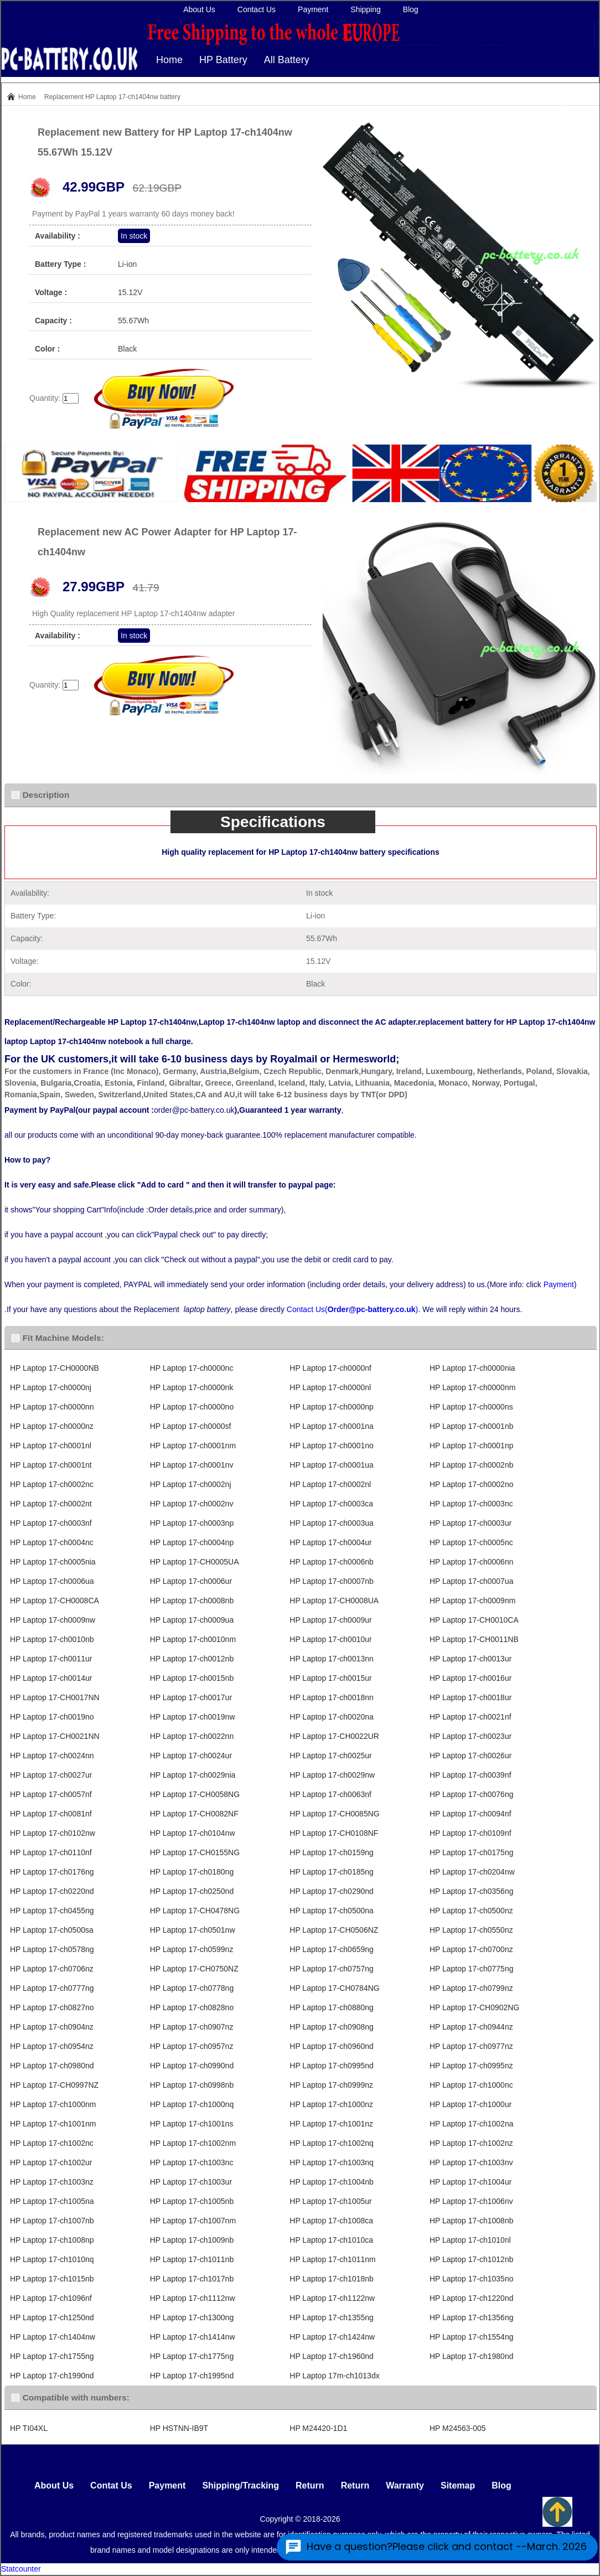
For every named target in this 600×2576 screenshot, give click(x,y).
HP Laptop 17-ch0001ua (331, 1464)
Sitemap (458, 2485)
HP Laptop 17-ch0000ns (471, 1406)
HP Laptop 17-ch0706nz (52, 1968)
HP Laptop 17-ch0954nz (52, 2046)
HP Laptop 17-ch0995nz (471, 2065)
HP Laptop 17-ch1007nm (193, 2220)
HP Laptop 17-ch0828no (192, 2007)
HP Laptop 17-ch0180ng (192, 1871)
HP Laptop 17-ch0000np (331, 1406)
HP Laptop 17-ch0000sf (190, 1426)
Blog (410, 9)
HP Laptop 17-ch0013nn (331, 1658)
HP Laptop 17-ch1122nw (332, 2298)
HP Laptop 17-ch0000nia (472, 1368)
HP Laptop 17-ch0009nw (52, 1619)
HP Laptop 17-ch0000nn (52, 1406)
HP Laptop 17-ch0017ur (191, 1697)
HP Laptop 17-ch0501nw (192, 1929)
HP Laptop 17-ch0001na (331, 1426)
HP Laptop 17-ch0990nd (192, 2065)
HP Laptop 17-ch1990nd (52, 2375)
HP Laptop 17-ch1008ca (331, 2220)
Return (310, 2485)
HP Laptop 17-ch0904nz (52, 2026)
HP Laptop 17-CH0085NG (334, 1813)
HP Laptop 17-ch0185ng (331, 1871)
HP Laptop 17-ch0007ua (472, 1581)
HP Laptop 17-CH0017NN (55, 1697)
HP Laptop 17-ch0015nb (192, 1678)
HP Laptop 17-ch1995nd (192, 2375)
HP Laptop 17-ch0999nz (331, 2085)
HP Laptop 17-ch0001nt (51, 1464)
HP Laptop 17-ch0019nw (192, 1716)
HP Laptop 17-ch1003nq (331, 2162)
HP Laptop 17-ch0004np (192, 1542)
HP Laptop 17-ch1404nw (52, 2336)
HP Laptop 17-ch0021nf (470, 1716)
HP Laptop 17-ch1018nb (331, 2278)
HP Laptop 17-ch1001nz (331, 2123)
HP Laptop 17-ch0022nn (192, 1736)
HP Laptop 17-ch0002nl (330, 1484)
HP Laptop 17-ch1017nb (192, 2278)
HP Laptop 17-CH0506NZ (333, 1929)
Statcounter (21, 2568)
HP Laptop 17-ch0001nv (192, 1464)
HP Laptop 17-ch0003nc (471, 1503)
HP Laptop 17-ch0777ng (52, 1988)
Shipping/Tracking (240, 2485)
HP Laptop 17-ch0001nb (472, 1426)
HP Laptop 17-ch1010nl (470, 2240)
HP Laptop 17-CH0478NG (195, 1910)
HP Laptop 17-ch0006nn (472, 1561)
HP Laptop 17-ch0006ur (191, 1581)
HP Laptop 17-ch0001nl (50, 1445)
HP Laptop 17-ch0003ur (470, 1523)
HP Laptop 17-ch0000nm (472, 1387)
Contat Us (111, 2485)
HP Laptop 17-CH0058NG (195, 1794)
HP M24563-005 (458, 2428)
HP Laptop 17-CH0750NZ (194, 1968)
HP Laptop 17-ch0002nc (52, 1484)
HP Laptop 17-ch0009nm (472, 1600)
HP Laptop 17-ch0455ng (52, 1910)
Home (169, 59)
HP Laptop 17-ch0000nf (330, 1368)
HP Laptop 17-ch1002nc (52, 2143)
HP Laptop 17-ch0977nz (471, 2046)
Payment (313, 9)
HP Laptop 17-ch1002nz (471, 2143)
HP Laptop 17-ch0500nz (471, 1910)
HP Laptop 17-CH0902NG (474, 2007)
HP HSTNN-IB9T (179, 2428)
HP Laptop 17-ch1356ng (472, 2317)
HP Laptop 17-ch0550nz (471, 1929)
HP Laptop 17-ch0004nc (52, 1542)
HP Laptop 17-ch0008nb (192, 1600)
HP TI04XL (29, 2428)
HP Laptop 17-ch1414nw (192, 2336)
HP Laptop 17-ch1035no (472, 2278)
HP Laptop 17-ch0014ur (51, 1678)
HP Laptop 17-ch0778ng (192, 1988)
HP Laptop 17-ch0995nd (331, 2065)
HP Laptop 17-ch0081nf (51, 1813)
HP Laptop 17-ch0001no (331, 1445)
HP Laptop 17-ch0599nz (192, 1949)
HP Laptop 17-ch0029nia (193, 1774)
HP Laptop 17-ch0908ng (331, 2026)
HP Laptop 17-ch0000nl (330, 1387)
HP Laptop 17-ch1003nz (52, 2181)
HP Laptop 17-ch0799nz (471, 1988)
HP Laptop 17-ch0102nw (52, 1833)
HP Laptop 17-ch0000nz (52, 1426)
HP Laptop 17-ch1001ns (192, 2123)
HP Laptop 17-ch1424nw (332, 2336)
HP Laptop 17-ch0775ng (472, 1968)
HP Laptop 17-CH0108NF (333, 1833)
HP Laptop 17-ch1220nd (472, 2298)
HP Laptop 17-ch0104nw (192, 1833)
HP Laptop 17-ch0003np (192, 1523)
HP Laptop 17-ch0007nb (331, 1581)
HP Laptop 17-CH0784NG (334, 1988)
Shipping (365, 9)
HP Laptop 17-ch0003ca (331, 1503)
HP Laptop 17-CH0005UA (194, 1561)
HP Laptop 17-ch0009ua (192, 1619)
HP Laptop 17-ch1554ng (472, 2336)
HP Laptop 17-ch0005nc (471, 1542)
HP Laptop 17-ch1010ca (331, 2240)
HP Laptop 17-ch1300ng (192, 2317)
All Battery (286, 59)
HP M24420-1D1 (318, 2428)
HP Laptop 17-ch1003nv (471, 2162)
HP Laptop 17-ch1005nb (192, 2201)
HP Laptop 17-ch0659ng (331, 1949)
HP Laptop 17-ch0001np (472, 1445)
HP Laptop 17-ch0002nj (190, 1484)
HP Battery (223, 59)
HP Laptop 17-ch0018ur (470, 1697)
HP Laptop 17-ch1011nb (192, 2259)
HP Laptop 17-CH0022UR (334, 1736)
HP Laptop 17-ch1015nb (52, 2278)
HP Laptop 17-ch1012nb (472, 2259)
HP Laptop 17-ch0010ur (330, 1639)
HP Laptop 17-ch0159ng (331, 1852)
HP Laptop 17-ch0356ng (472, 1891)
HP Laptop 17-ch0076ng (472, 1794)
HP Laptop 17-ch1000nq (192, 2104)
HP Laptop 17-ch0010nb (52, 1639)
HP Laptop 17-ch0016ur (470, 1678)
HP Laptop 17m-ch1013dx (334, 2375)
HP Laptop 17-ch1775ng (192, 2356)
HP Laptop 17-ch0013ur (470, 1658)
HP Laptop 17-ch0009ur (330, 1619)
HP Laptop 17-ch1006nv (471, 2201)
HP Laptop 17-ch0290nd (331, 1891)
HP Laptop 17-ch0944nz (471, 2026)
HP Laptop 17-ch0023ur (470, 1736)
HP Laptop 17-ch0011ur (51, 1658)
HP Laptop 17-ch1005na (52, 2201)
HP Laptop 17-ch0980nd (52, 2065)
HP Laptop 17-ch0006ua (52, 1581)
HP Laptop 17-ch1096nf (51, 2298)
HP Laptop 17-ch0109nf (470, 1833)
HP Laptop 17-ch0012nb (192, 1658)
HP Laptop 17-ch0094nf (470, 1813)
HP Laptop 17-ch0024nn (52, 1755)
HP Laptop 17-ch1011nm (332, 2259)
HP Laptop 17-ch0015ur (330, 1678)
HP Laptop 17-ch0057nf (51, 1794)
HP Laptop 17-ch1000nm (53, 2104)
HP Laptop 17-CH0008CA (54, 1600)
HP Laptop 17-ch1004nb (331, 2181)
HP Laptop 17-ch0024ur (191, 1755)
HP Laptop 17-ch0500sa (52, 1929)
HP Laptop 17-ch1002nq (331, 2143)
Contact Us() (352, 1309)
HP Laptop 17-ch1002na (472, 2123)
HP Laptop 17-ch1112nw (192, 2298)
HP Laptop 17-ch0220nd (52, 1891)
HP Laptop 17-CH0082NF (194, 1813)
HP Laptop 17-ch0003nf (51, 1523)
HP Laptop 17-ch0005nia (53, 1561)
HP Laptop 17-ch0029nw (332, 1774)
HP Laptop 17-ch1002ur (51, 2162)
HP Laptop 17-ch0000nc (192, 1368)
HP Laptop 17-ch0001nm (193, 1445)
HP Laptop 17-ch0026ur (470, 1755)
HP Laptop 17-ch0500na (331, 1910)
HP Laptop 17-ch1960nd (331, 2356)
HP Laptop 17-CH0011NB (474, 1639)
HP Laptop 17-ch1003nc (192, 2162)
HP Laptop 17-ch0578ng (52, 1949)
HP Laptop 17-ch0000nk (192, 1387)
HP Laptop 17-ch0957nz (192, 2046)
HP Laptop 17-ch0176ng (52, 1871)
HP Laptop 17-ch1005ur (330, 2201)
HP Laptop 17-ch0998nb (192, 2085)
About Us (199, 9)
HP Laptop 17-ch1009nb (192, 2240)
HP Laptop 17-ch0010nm (193, 1639)
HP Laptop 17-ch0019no (52, 1716)
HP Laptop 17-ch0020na (331, 1716)
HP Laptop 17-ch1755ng (52, 2356)
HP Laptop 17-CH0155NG (195, 1852)
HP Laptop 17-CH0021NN (55, 1736)
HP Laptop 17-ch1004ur (470, 2181)
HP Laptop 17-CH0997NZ (54, 2085)
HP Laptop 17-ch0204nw (472, 1871)
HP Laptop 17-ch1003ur (191, 2181)
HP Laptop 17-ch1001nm (53, 2123)
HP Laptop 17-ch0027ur (51, 1774)
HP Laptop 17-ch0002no (472, 1484)
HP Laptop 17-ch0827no (52, 2007)
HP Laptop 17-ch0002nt (51, 1503)
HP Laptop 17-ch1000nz (331, 2104)
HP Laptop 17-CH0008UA (334, 1600)
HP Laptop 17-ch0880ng (331, 2007)
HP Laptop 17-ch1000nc (471, 2085)
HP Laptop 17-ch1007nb (52, 2220)
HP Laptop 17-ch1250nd (52, 2317)
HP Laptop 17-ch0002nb (472, 1464)
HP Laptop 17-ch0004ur (330, 1542)
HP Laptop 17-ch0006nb (331, 1561)
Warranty (405, 2485)
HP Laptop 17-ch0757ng (331, 1968)
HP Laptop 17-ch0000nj (50, 1387)
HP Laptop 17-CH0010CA (474, 1619)
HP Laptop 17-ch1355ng (331, 2317)
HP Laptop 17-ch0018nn (331, 1697)
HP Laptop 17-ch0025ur (330, 1755)
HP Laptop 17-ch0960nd (331, 2046)
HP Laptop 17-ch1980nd (472, 2356)
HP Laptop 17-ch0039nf (470, 1774)
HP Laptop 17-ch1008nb (472, 2220)
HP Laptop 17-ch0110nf (51, 1852)
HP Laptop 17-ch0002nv (192, 1503)
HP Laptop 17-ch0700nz (471, 1949)
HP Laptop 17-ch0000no (192, 1406)
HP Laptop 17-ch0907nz (192, 2026)
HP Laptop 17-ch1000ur (470, 2104)
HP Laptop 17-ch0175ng (472, 1852)
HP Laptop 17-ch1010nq (52, 2259)
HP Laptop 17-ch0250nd (192, 1891)
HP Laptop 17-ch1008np (52, 2240)
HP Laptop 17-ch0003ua (331, 1523)
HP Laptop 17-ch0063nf (330, 1794)
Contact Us (256, 9)
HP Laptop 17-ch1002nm (193, 2143)
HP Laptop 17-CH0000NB (54, 1368)
